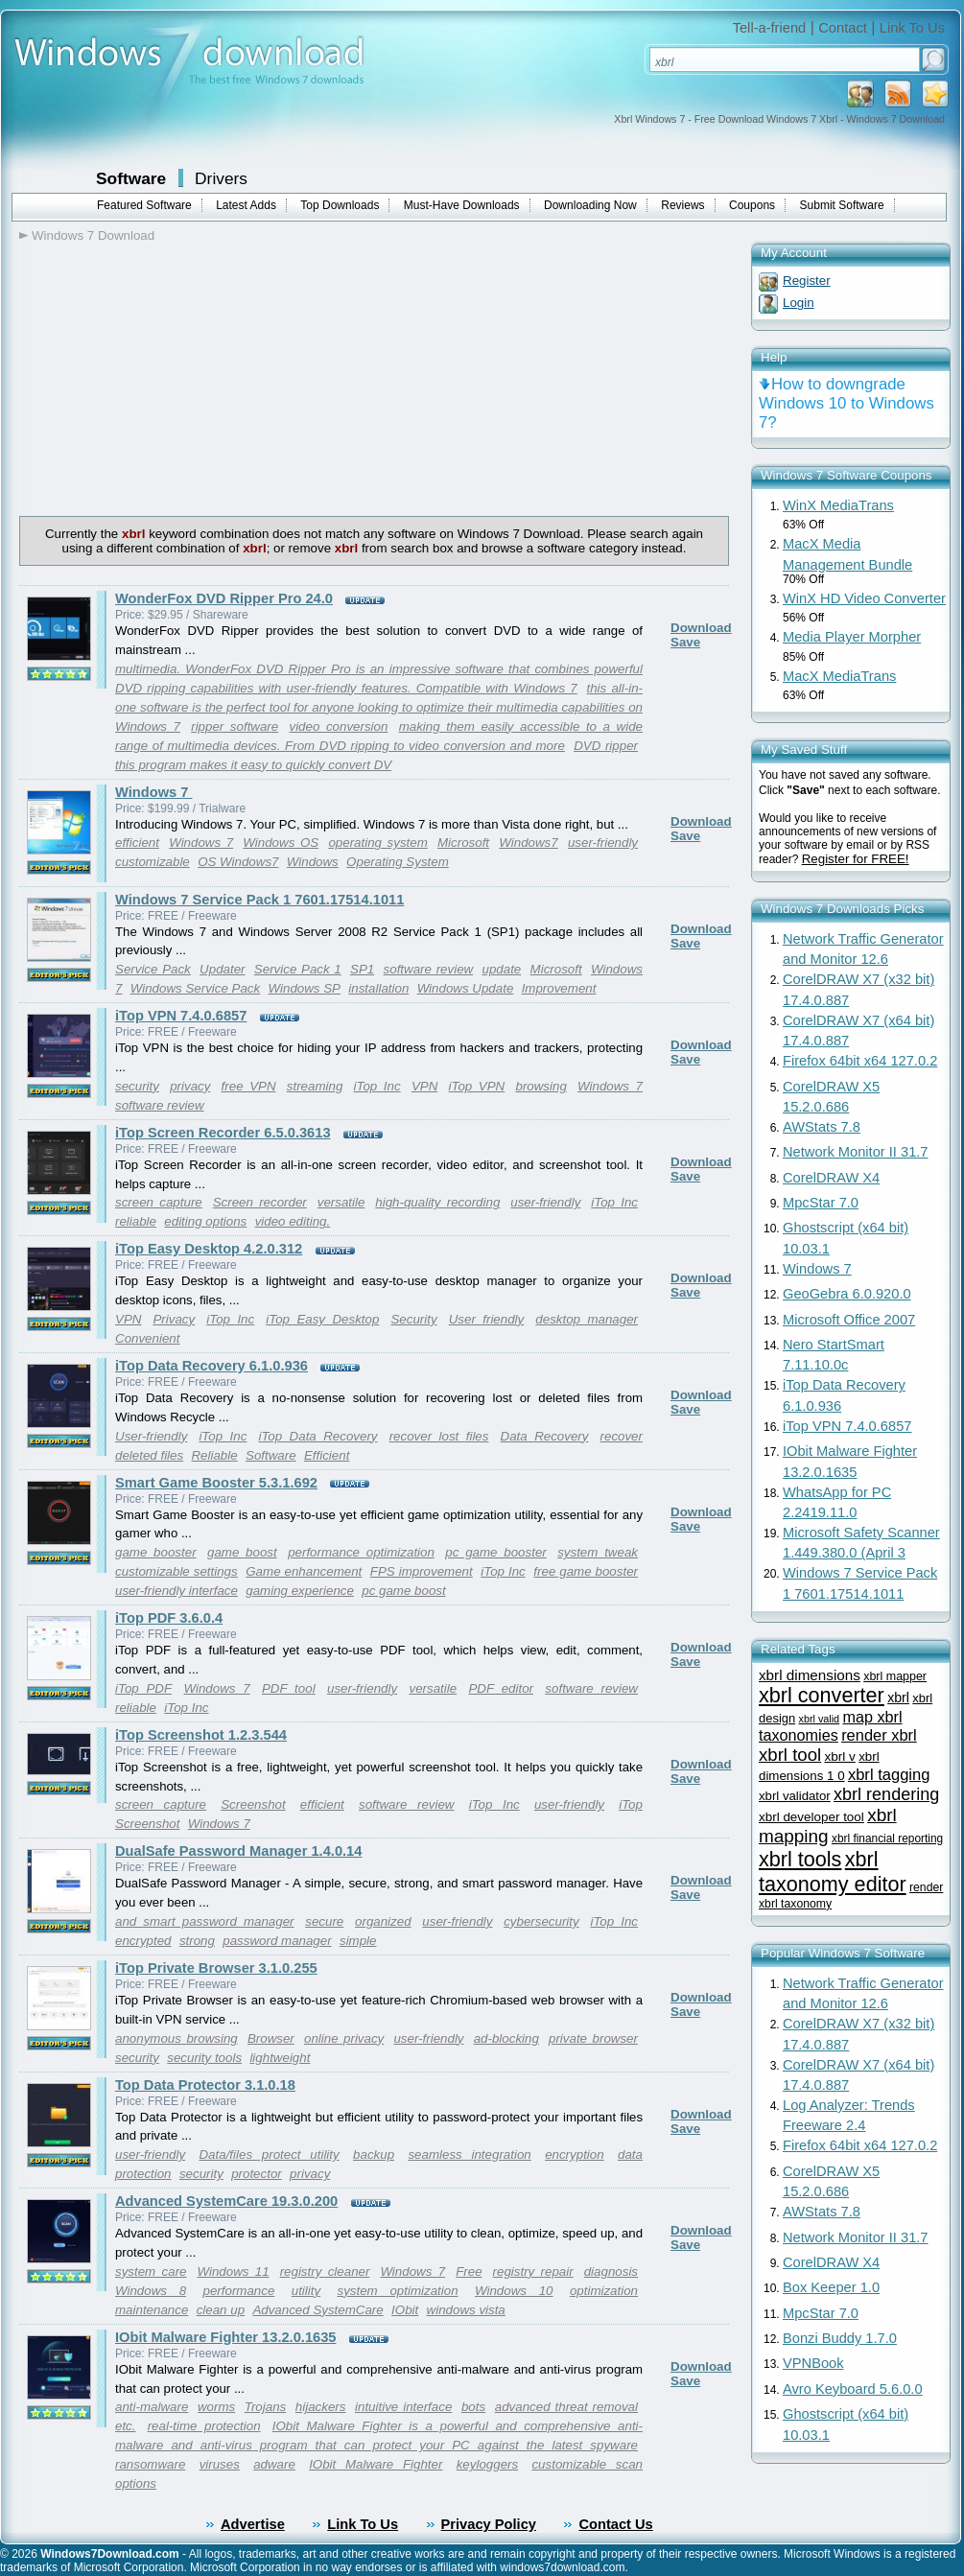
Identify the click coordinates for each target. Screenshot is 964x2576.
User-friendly (151, 1436)
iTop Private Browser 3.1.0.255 (216, 1968)
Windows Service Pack (195, 988)
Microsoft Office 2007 (849, 1319)
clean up (221, 2310)
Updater (222, 969)
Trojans (265, 2407)
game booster (156, 1552)
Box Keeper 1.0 (831, 2287)
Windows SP (305, 988)
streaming (315, 1086)
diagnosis (611, 2271)
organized (383, 1921)
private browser (593, 2038)
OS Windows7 (238, 862)
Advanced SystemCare (317, 2310)
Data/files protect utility (269, 2154)
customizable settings (176, 1571)
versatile (341, 1202)
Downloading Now (590, 205)
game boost (242, 1552)
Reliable (214, 1455)
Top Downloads (339, 205)
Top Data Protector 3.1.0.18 (205, 2085)
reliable (135, 1221)
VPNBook (813, 2363)
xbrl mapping (828, 1825)
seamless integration (469, 2154)
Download (701, 628)
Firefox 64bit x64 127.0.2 (860, 1060)
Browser (270, 2038)
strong (197, 1940)
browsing (540, 1086)
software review (429, 969)
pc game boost (403, 1590)
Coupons (752, 205)
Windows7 (528, 842)
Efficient (326, 1455)
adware (274, 2464)
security (137, 1086)
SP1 (362, 969)
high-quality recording (437, 1202)
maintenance (151, 2310)
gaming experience (300, 1590)
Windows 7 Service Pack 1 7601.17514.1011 (259, 899)
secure (324, 1921)
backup (373, 2154)
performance (239, 2290)
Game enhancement (304, 1571)
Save (685, 642)
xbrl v (839, 1756)
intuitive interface (403, 2407)
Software (131, 178)
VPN (424, 1086)
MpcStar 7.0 (820, 1202)
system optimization (398, 2290)
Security (413, 1319)
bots (473, 2407)
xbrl (898, 1697)
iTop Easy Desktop (322, 1319)
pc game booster (495, 1552)
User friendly (487, 1319)
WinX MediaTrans (838, 505)
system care (151, 2271)
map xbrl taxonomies (831, 1726)
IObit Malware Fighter (375, 2464)
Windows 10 (514, 2290)
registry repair (533, 2271)
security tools (204, 2057)
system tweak (597, 1552)
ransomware (150, 2464)
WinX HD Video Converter (864, 598)
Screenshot (253, 1804)
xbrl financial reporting (887, 1838)
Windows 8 (150, 2290)
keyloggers (487, 2464)
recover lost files (439, 1436)
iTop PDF (143, 1688)
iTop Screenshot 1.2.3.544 (201, 1735)
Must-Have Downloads (462, 205)
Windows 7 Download (93, 235)
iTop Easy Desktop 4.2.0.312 (208, 1248)
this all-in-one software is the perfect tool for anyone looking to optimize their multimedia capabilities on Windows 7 (379, 707)
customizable (152, 862)
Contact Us (615, 2524)
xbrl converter (821, 1695)
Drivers (221, 178)
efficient (137, 842)
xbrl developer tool (811, 1817)
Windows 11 (234, 2271)
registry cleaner (325, 2271)
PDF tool (289, 1688)
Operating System (397, 862)
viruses (220, 2464)
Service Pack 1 (297, 969)
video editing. (293, 1221)
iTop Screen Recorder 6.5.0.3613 (223, 1132)
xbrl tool (790, 1755)
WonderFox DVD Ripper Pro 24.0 (224, 598)
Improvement (559, 988)
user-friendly (603, 842)
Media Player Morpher (852, 636)
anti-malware (151, 2407)
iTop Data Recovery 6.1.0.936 (211, 1365)
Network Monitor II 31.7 (856, 1151)
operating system (377, 842)
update (502, 969)
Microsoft (463, 842)
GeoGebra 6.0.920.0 (847, 1293)
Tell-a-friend (770, 27)
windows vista (466, 2310)
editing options (205, 1221)
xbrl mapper (895, 1676)
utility (306, 2290)
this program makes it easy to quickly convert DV (253, 765)
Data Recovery (545, 1436)
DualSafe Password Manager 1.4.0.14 (238, 1851)
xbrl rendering (886, 1794)
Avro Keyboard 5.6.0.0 (853, 2389)
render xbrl (879, 1735)
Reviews (682, 205)
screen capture (158, 1202)
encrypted (143, 1940)
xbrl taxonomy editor (832, 1871)
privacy (190, 1086)
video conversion (338, 726)
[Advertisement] (180, 377)
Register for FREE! (855, 859)
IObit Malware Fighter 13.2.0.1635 (226, 2337)
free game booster (585, 1571)
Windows (313, 862)
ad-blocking (506, 2038)
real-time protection (204, 2426)
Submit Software (842, 205)
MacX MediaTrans (839, 676)
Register (807, 280)
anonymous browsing (176, 2038)
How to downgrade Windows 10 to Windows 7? (846, 403)
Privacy (174, 1319)
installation (378, 988)
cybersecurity (541, 1921)
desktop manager (586, 1319)
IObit (404, 2310)
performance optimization (361, 1552)
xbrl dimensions (809, 1675)
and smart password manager (204, 1921)
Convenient (147, 1338)
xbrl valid (819, 1718)
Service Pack (153, 969)
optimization (604, 2290)
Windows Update (465, 988)
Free (469, 2271)
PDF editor (500, 1688)
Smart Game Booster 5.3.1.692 (216, 1482)
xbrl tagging (889, 1775)
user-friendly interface (176, 1590)
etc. (125, 2426)
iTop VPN (477, 1086)
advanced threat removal (566, 2407)
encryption (574, 2154)
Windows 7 (153, 792)
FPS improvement (421, 1571)
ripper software (234, 726)
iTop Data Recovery (317, 1436)
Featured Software (144, 205)
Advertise (253, 2524)
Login (798, 302)
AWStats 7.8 (821, 1127)
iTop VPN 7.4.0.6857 (181, 1015)
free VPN (249, 1086)
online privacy (344, 2038)
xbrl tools (800, 1859)
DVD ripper (606, 745)
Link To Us (912, 27)
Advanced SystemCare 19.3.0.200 (226, 2201)
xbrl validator (795, 1796)
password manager (277, 1940)
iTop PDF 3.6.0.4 (169, 1618)
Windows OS (280, 842)
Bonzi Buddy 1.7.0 (840, 2338)
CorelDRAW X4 (831, 1177)
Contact (842, 27)
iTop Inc (377, 1086)
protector (256, 2173)
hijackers (320, 2407)
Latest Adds (246, 205)
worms (216, 2407)
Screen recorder (260, 1202)
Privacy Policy (488, 2524)
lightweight (279, 2057)
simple (358, 1940)
